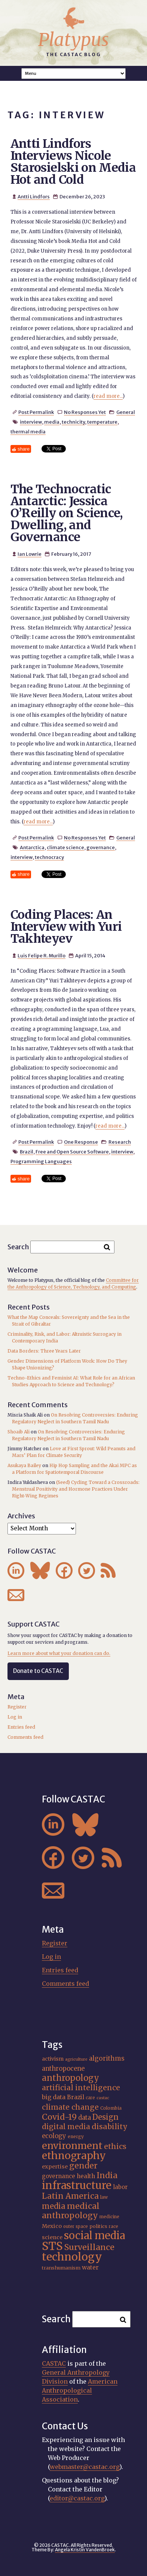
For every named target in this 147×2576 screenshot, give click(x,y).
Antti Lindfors (34, 196)
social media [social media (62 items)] (94, 2235)
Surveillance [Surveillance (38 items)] (89, 2247)
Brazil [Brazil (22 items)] (75, 2097)
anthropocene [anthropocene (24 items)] (63, 2069)
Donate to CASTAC (38, 1670)
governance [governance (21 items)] (58, 2176)
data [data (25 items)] (84, 2117)
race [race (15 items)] (113, 2226)
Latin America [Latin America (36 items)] (70, 2196)
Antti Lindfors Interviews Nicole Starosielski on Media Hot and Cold (73, 161)
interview (31, 422)
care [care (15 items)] (90, 2097)
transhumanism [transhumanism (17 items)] (61, 2268)
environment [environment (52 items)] (72, 2146)
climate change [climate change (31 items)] (70, 2107)
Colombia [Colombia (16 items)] (111, 2108)
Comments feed (25, 1737)
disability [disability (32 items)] (110, 2126)
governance (100, 847)
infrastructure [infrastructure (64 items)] (76, 2185)
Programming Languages (41, 1161)
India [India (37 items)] (107, 2175)
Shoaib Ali (18, 1432)
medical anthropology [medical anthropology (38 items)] (70, 2210)
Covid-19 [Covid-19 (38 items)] (59, 2117)
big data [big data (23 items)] (53, 2097)
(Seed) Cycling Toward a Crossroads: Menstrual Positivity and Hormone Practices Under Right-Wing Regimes (76, 1489)
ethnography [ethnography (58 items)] (74, 2155)
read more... (108, 396)
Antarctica (32, 847)
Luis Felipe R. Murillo (41, 955)
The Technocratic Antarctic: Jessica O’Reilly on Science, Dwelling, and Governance (66, 513)
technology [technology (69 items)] (72, 2256)
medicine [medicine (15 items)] (109, 2216)
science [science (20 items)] (52, 2237)
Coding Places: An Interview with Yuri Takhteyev (66, 926)
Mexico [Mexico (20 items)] (52, 2226)
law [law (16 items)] (104, 2197)
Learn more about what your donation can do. (58, 1653)
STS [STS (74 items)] (52, 2246)
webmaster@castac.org (84, 2466)
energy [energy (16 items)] (76, 2136)
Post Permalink (36, 412)
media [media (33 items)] (53, 2206)
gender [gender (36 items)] (83, 2166)
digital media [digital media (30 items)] (66, 2126)
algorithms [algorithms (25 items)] (107, 2058)
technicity (73, 422)
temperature (102, 422)
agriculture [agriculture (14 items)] (76, 2059)
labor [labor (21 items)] (120, 2187)
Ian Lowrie (30, 554)
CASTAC (54, 2363)
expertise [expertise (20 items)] (55, 2166)
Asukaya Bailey (24, 1465)
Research (119, 1142)
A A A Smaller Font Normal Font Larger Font (73, 73)
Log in (14, 1717)
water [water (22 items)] (90, 2267)
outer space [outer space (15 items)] (75, 2226)
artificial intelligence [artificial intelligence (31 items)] (81, 2087)
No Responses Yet (85, 412)
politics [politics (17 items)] (98, 2226)
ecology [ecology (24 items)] (54, 2136)
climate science (65, 847)
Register (17, 1707)
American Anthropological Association (79, 2390)
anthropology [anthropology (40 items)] (70, 2078)
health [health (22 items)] (86, 2176)
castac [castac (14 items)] (103, 2097)
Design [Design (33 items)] (105, 2117)
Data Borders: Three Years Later (44, 1351)
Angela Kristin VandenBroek (85, 2549)
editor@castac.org (77, 2498)
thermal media (28, 432)
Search (18, 1247)
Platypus (73, 39)
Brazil (26, 1152)
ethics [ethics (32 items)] (115, 2146)
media (51, 422)
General (125, 412)
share (24, 449)
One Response (81, 1142)
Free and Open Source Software (72, 1152)
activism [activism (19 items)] (53, 2058)
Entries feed (21, 1727)
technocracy (49, 857)
